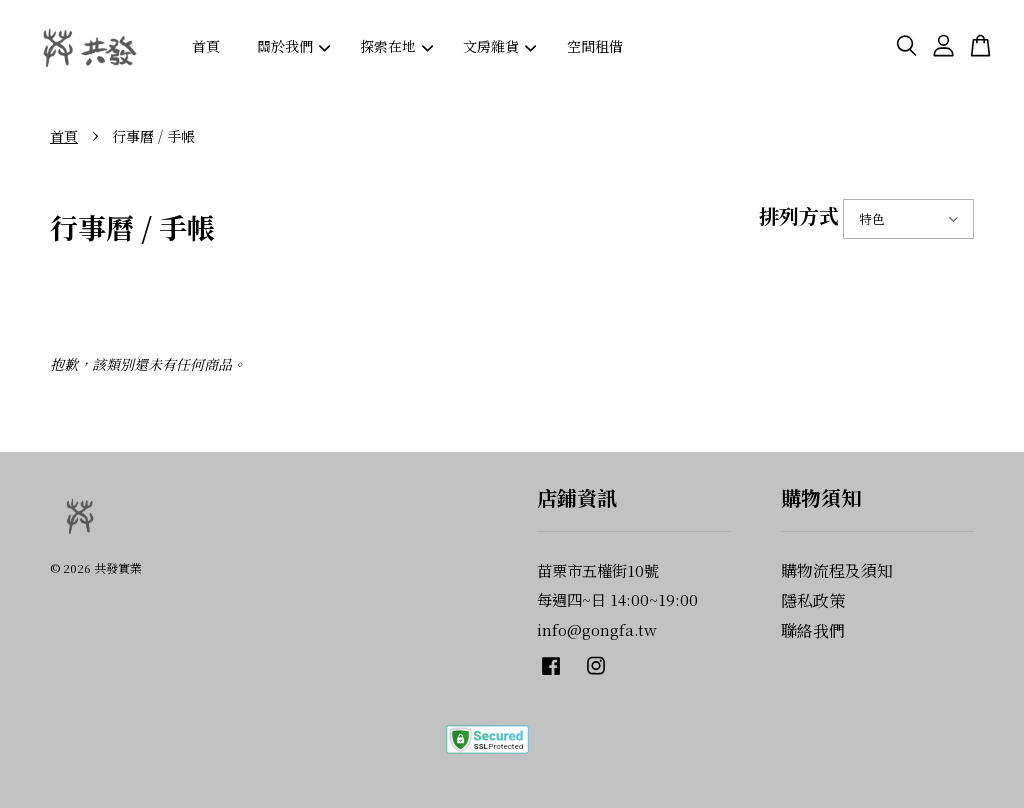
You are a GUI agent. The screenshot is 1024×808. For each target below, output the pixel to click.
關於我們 (293, 46)
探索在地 (396, 46)
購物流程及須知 (837, 570)
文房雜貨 (499, 46)
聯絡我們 (813, 630)
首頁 (206, 46)
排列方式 (799, 215)
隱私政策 (813, 600)
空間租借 (595, 46)
